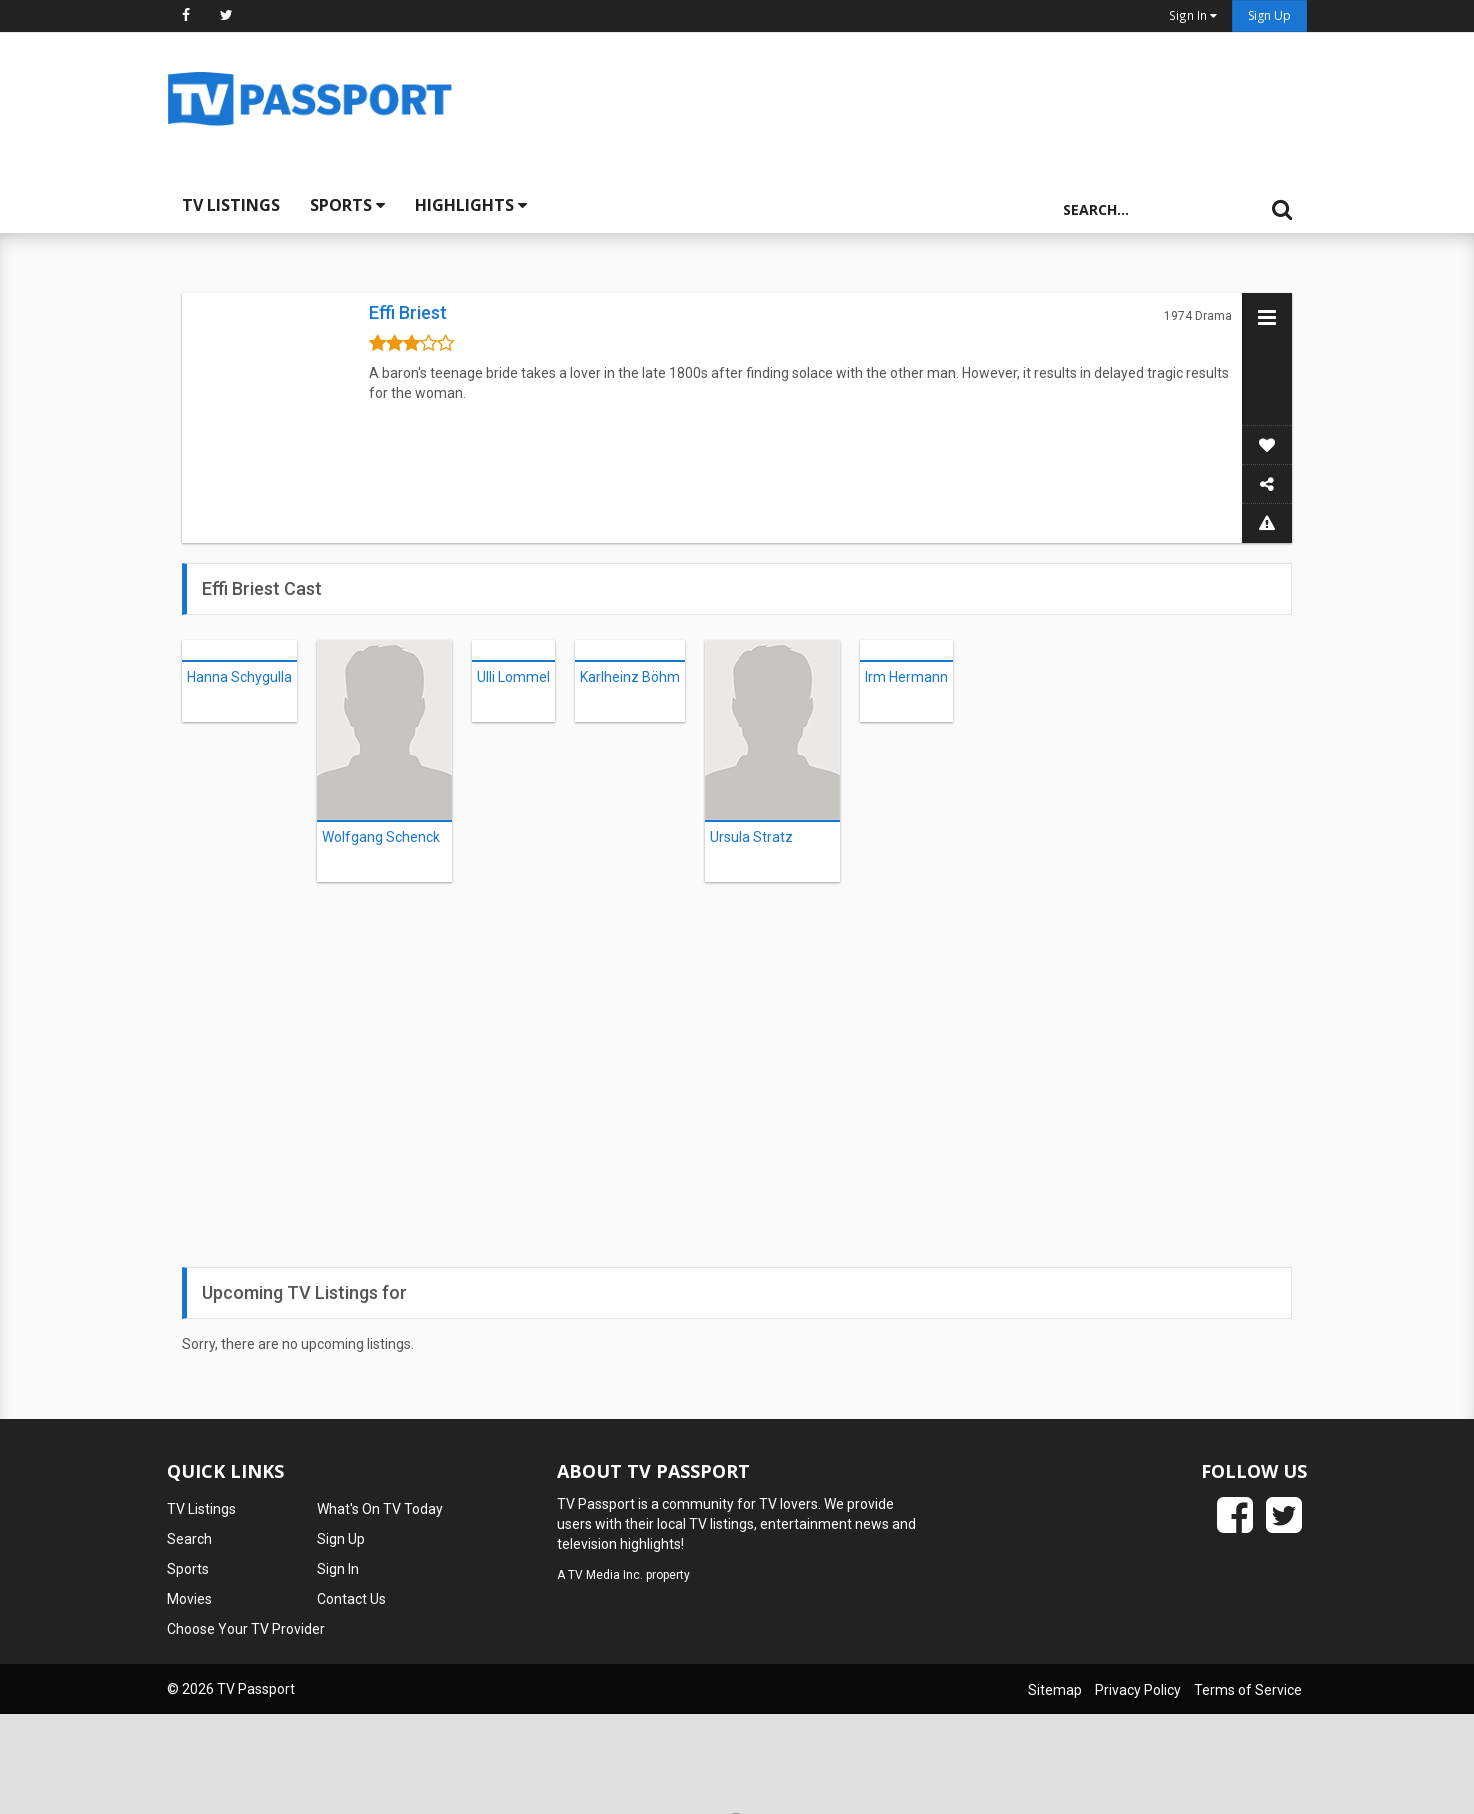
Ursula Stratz (751, 837)
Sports (347, 205)
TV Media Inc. (605, 1575)
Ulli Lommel (513, 677)
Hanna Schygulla (239, 677)
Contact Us (351, 1599)
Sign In (338, 1569)
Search (189, 1539)
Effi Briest (408, 312)
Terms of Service (1248, 1690)
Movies (189, 1599)
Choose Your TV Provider (246, 1629)
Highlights (471, 205)
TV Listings (231, 205)
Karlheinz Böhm (630, 677)
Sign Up (1269, 15)
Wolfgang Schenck (381, 837)
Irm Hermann (906, 677)
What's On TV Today (380, 1509)
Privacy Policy (1138, 1690)
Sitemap (1055, 1690)
